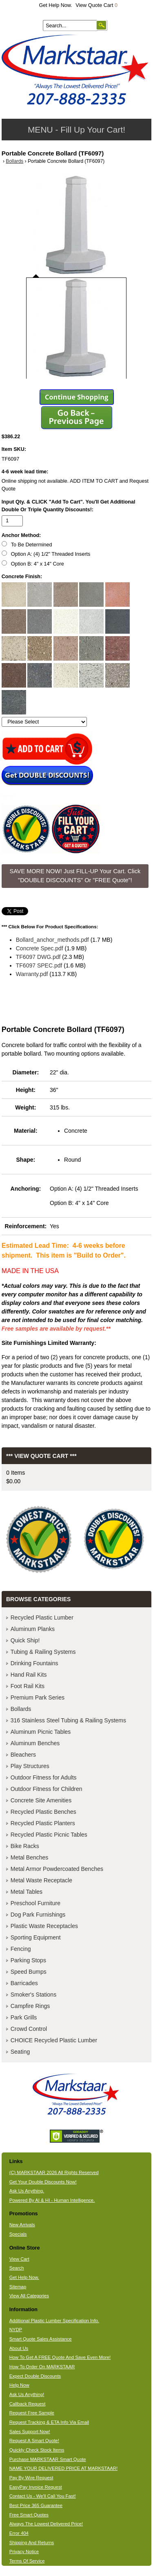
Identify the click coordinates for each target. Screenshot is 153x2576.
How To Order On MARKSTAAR (42, 2366)
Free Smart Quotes (29, 2514)
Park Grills (24, 2017)
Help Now (19, 2385)
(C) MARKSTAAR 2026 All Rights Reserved (54, 2172)
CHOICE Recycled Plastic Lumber (54, 2040)
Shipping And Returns (31, 2542)
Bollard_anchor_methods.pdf (52, 939)
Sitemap (18, 2286)
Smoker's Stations (33, 1994)
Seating (20, 2051)
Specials (18, 2234)
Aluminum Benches (35, 1743)
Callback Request (27, 2403)
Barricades (24, 1983)
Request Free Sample (31, 2412)
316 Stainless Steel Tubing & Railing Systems (68, 1720)
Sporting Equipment (36, 1937)
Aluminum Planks (33, 1629)
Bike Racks (25, 1846)
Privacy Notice (24, 2551)
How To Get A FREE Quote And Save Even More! (60, 2357)
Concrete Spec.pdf (39, 948)
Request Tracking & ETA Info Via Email (49, 2422)
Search (16, 2267)
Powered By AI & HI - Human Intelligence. (52, 2200)
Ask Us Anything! (26, 2394)
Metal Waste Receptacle (41, 1880)
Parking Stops (28, 1960)
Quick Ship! (25, 1640)
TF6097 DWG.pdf (38, 957)
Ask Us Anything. (26, 2190)
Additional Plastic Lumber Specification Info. (54, 2320)
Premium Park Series (37, 1697)
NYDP (15, 2329)
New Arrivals (22, 2224)
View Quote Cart (96, 5)
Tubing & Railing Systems (43, 1652)
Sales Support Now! (29, 2431)
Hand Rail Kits (29, 1674)
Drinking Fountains (34, 1663)
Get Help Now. (55, 5)
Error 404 (19, 2533)
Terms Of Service (27, 2560)
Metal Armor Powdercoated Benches (57, 1869)
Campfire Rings (30, 2006)
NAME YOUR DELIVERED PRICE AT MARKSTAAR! (63, 2468)
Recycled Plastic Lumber (42, 1617)
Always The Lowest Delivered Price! (46, 2523)
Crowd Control (29, 2029)
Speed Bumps (29, 1971)
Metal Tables (26, 1891)
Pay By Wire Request (31, 2477)
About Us (19, 2348)
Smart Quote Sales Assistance (40, 2338)
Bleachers (23, 1754)
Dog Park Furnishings (38, 1914)
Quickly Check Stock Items (36, 2449)
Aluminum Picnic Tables (41, 1731)
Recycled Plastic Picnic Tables (49, 1834)
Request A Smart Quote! (34, 2440)
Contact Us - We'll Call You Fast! (42, 2496)
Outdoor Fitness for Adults (44, 1777)
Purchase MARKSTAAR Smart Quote (47, 2459)
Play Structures (30, 1766)
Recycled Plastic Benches (43, 1811)
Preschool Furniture (35, 1903)
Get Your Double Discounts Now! (43, 2181)
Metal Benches (30, 1857)
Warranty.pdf (32, 974)
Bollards (14, 161)
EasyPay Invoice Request (35, 2487)
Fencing (21, 1949)
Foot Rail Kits (27, 1686)
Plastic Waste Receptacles (44, 1926)
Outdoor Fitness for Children (46, 1789)
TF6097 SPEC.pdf (39, 965)
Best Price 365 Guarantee (35, 2505)
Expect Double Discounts (35, 2376)
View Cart (19, 2258)
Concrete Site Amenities (41, 1800)
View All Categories (29, 2295)
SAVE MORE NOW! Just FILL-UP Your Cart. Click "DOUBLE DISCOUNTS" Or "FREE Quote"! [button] (75, 875)
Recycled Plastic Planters (43, 1823)
